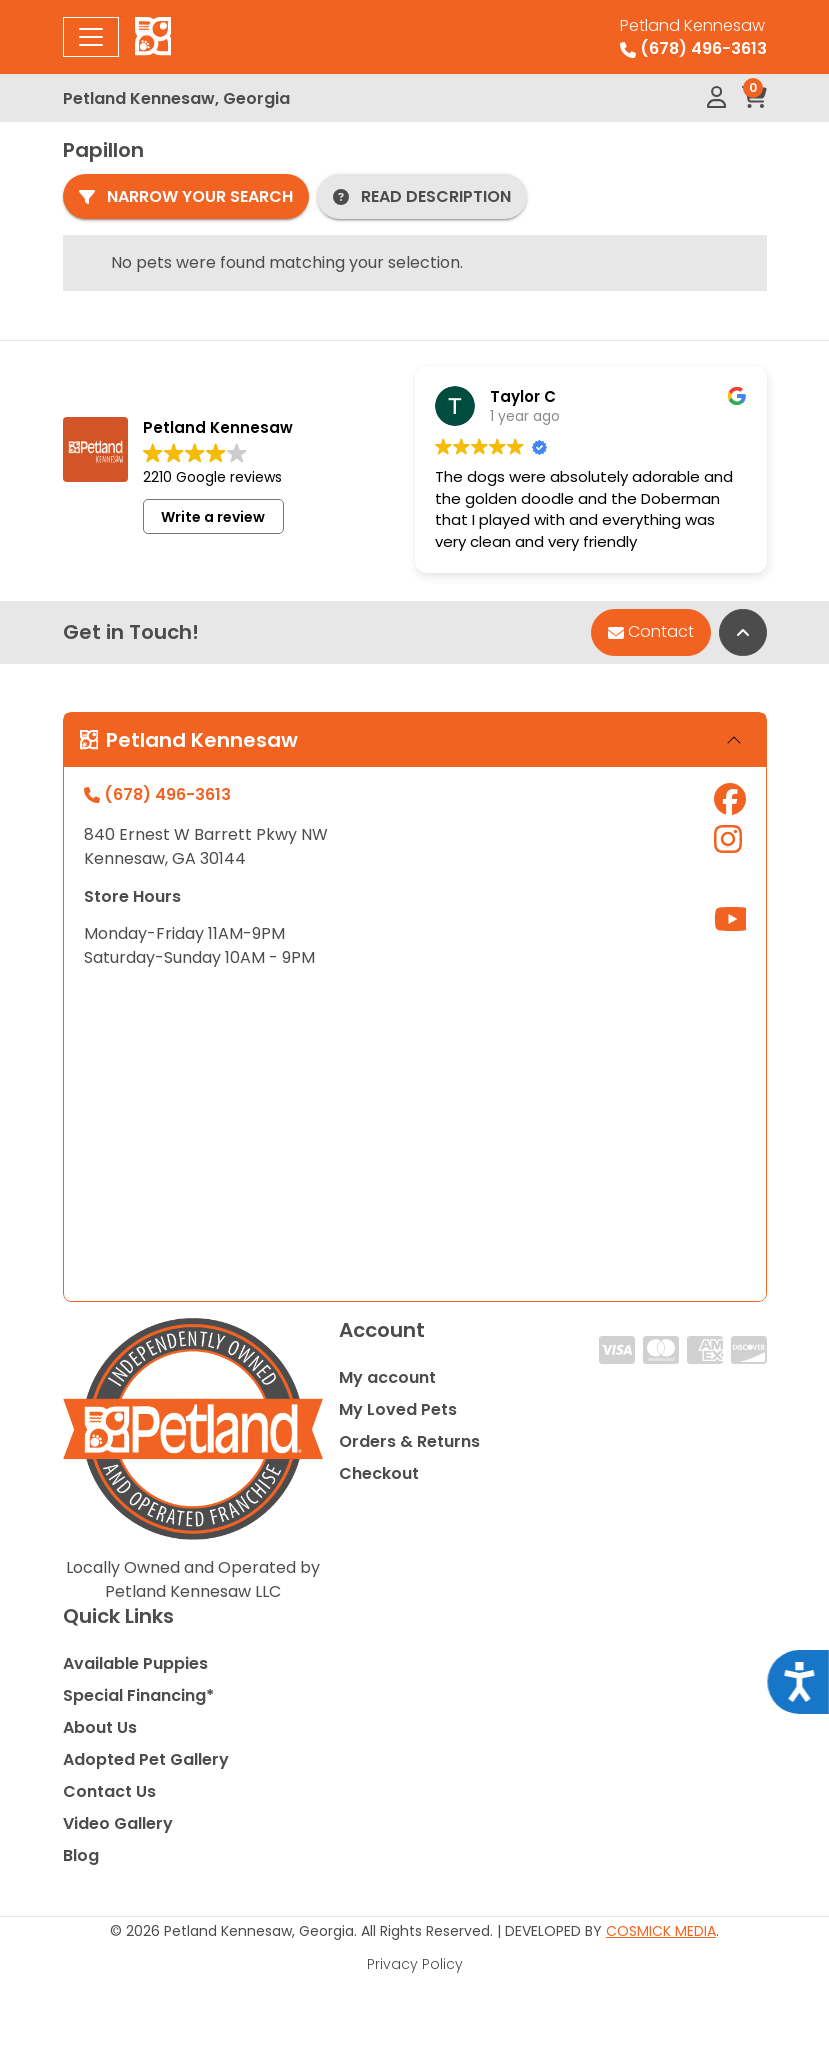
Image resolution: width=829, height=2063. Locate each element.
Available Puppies (135, 1663)
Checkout (379, 1473)
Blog (81, 1855)
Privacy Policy (415, 1964)
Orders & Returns (409, 1441)
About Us (100, 1727)
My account (387, 1377)
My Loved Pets (398, 1409)
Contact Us (109, 1791)
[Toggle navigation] (91, 37)
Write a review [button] (213, 517)
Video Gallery (118, 1823)
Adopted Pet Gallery (146, 1759)
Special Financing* (138, 1695)
